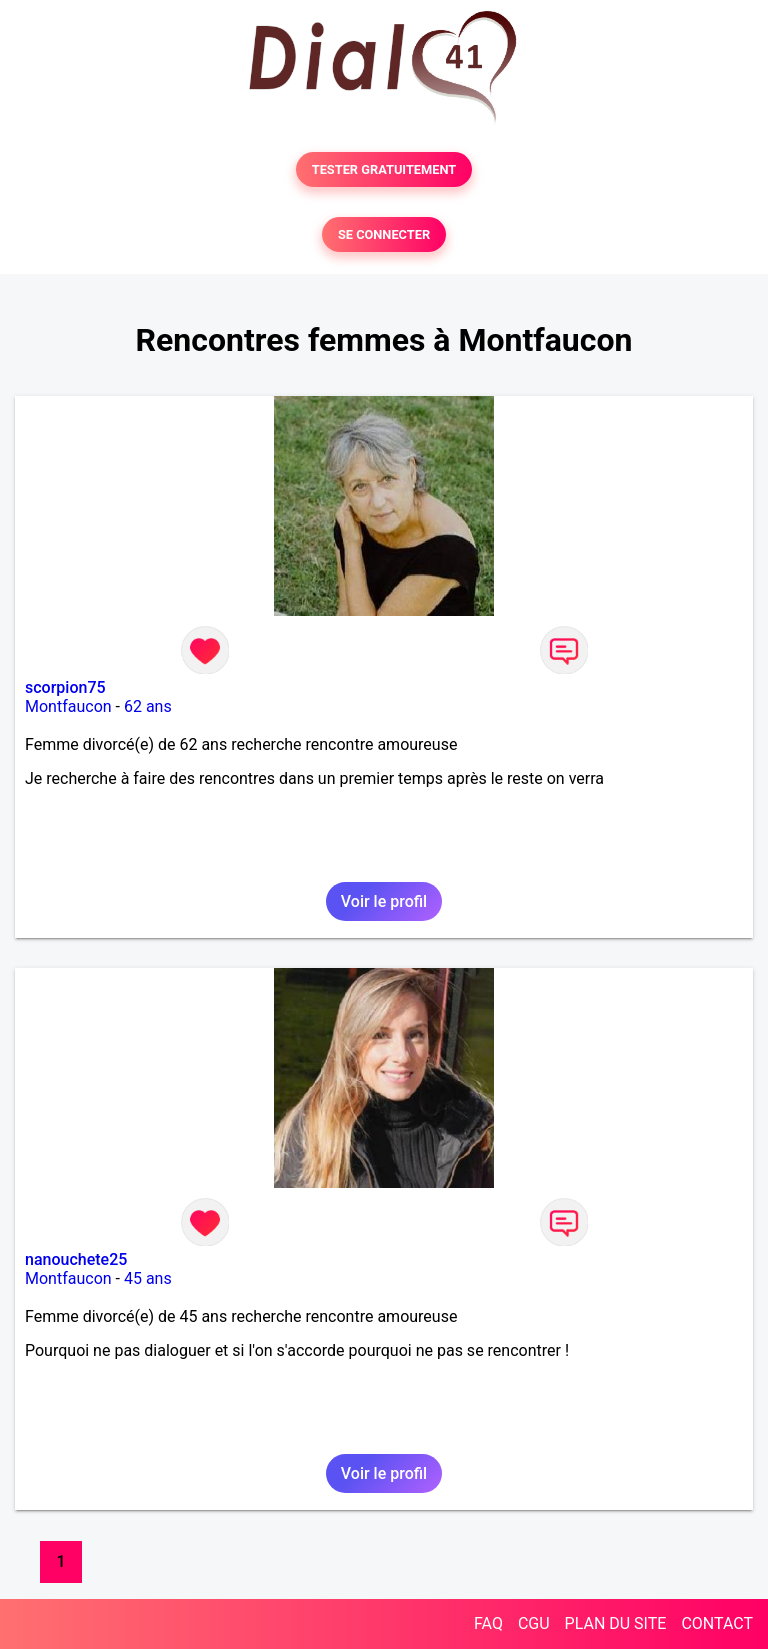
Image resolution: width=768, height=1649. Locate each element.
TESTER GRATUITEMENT (384, 169)
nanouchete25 (76, 1259)
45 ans (148, 1278)
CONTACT (717, 1623)
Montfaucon (68, 706)
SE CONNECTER (384, 234)
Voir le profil (384, 901)
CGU (534, 1623)
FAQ (488, 1623)
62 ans (148, 706)
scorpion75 (65, 687)
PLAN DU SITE (616, 1623)
